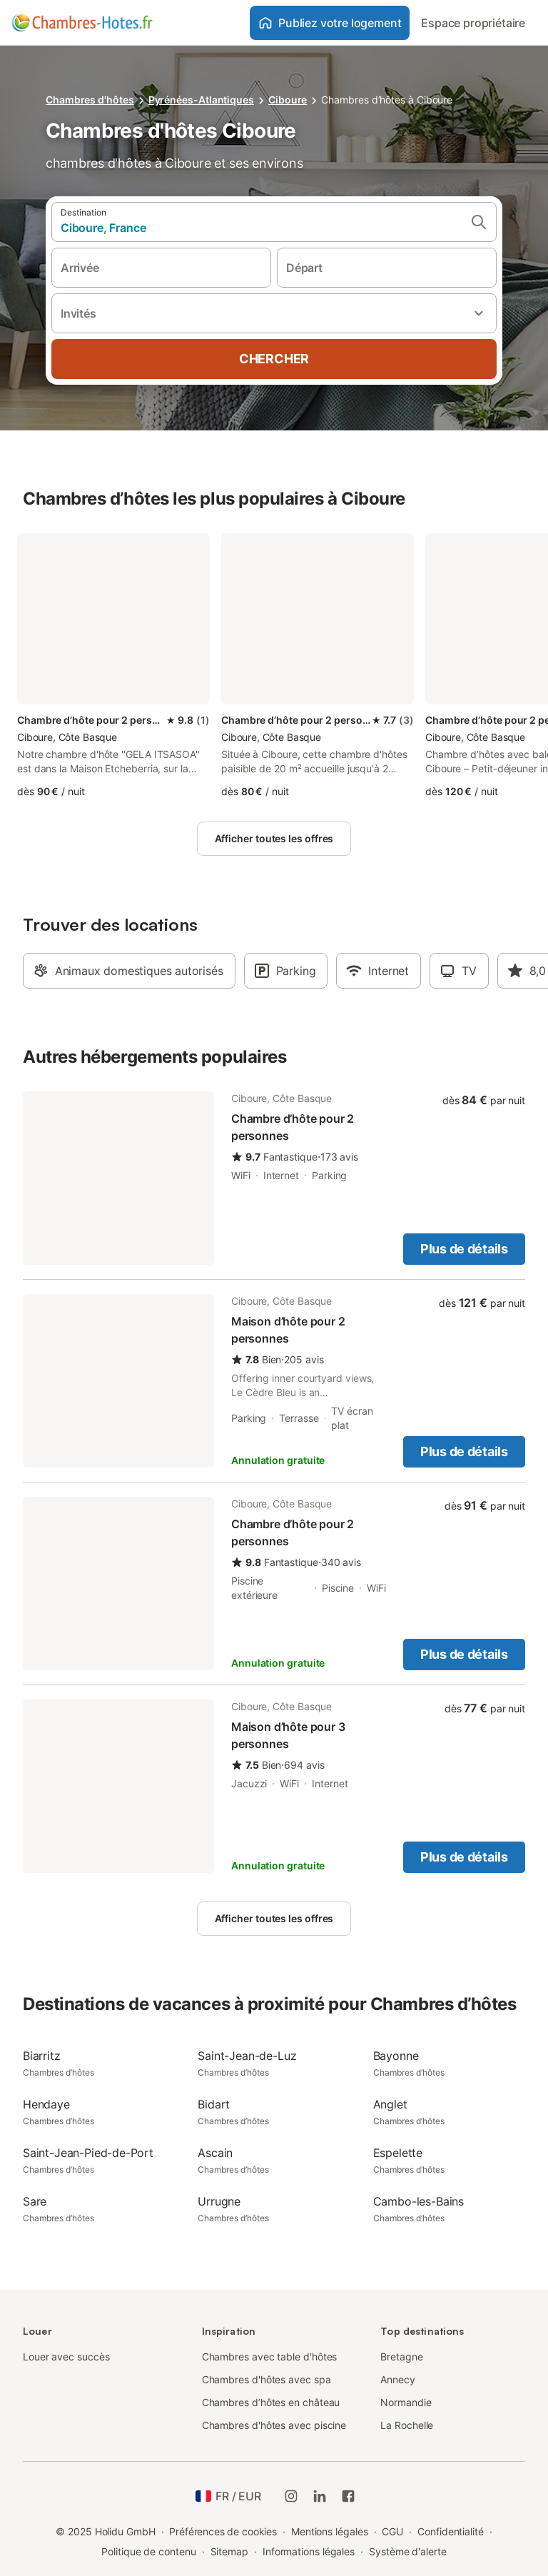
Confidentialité (450, 2531)
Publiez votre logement (329, 23)
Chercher (274, 358)
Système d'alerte (408, 2551)
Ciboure (287, 100)
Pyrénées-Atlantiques (201, 100)
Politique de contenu (148, 2551)
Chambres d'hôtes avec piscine (274, 2425)
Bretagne (401, 2356)
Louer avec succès (66, 2356)
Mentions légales (329, 2531)
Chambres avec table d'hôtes (270, 2356)
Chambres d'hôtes (90, 100)
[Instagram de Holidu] (291, 2496)
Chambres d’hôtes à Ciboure (386, 100)
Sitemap (229, 2551)
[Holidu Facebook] (348, 2496)
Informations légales (309, 2551)
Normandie (405, 2402)
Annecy (397, 2379)
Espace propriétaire (473, 23)
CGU (392, 2531)
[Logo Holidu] (82, 23)
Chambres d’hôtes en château (271, 2402)
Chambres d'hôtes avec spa (266, 2379)
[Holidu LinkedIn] (320, 2496)
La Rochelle (406, 2425)
